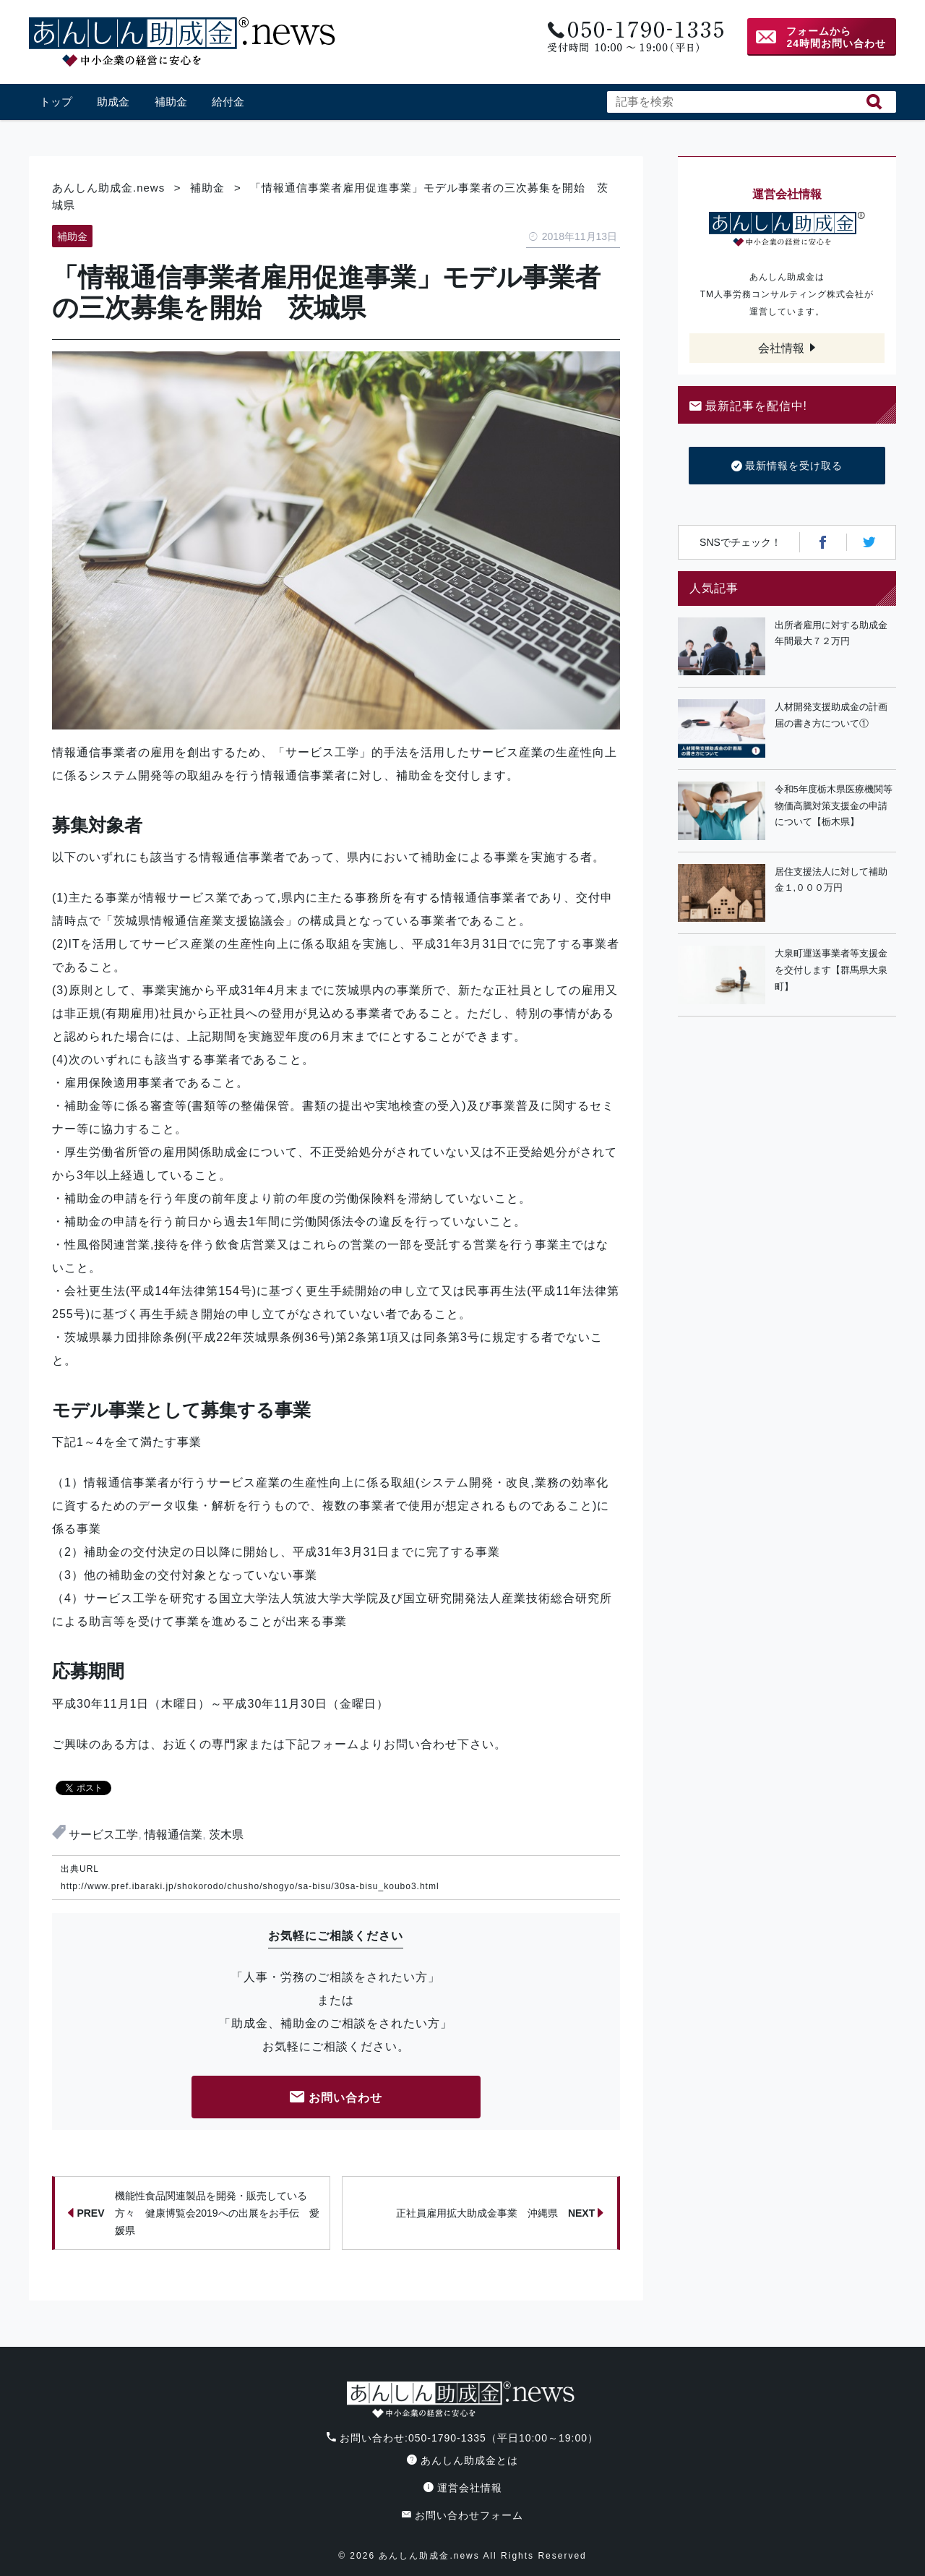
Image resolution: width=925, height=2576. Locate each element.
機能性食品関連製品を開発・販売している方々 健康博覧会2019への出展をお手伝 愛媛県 (193, 2213)
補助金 (171, 101)
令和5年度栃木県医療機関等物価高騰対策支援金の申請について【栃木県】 (833, 806)
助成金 (113, 101)
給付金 (228, 101)
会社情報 (781, 348)
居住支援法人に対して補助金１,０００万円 (831, 880)
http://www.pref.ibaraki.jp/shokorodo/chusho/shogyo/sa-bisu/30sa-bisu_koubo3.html (250, 1886)
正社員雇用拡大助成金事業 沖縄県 (500, 2213)
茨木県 (226, 1834)
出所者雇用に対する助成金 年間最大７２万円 (835, 633)
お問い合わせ (336, 2098)
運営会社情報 (462, 2488)
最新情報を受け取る (787, 466)
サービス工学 (103, 1834)
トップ (56, 101)
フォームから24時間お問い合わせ (836, 37)
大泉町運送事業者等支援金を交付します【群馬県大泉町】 (831, 970)
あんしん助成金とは (462, 2460)
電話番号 (634, 37)
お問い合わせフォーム (462, 2515)
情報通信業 (173, 1834)
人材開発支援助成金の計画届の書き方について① (831, 715)
